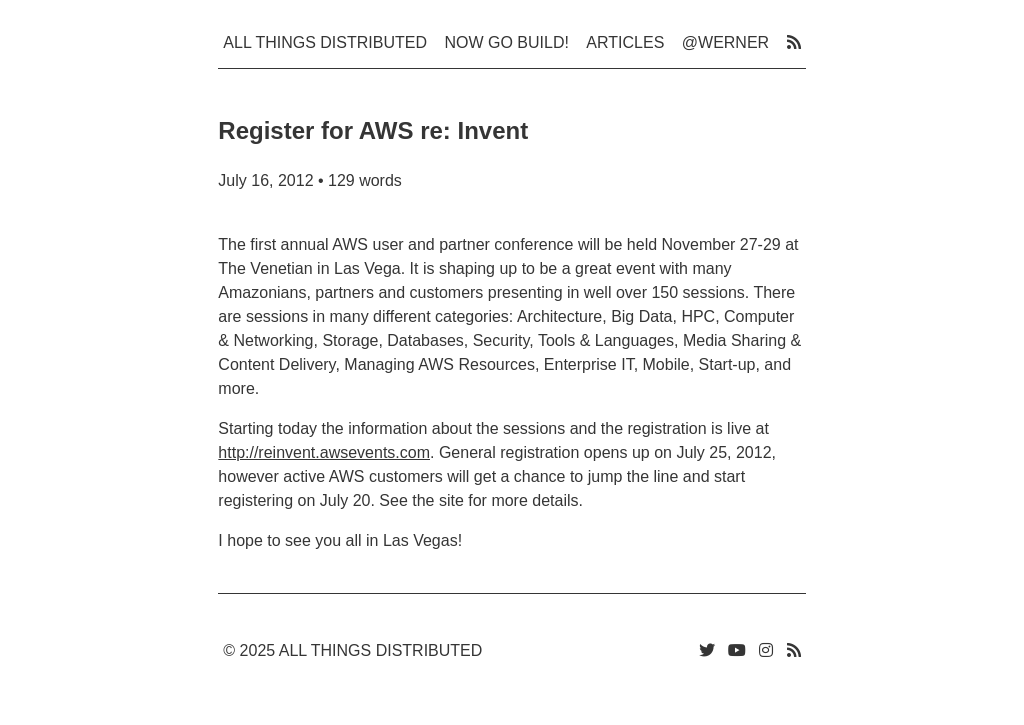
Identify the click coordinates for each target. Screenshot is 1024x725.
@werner (725, 42)
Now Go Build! (506, 42)
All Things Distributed (325, 42)
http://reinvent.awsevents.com (324, 452)
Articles (625, 42)
